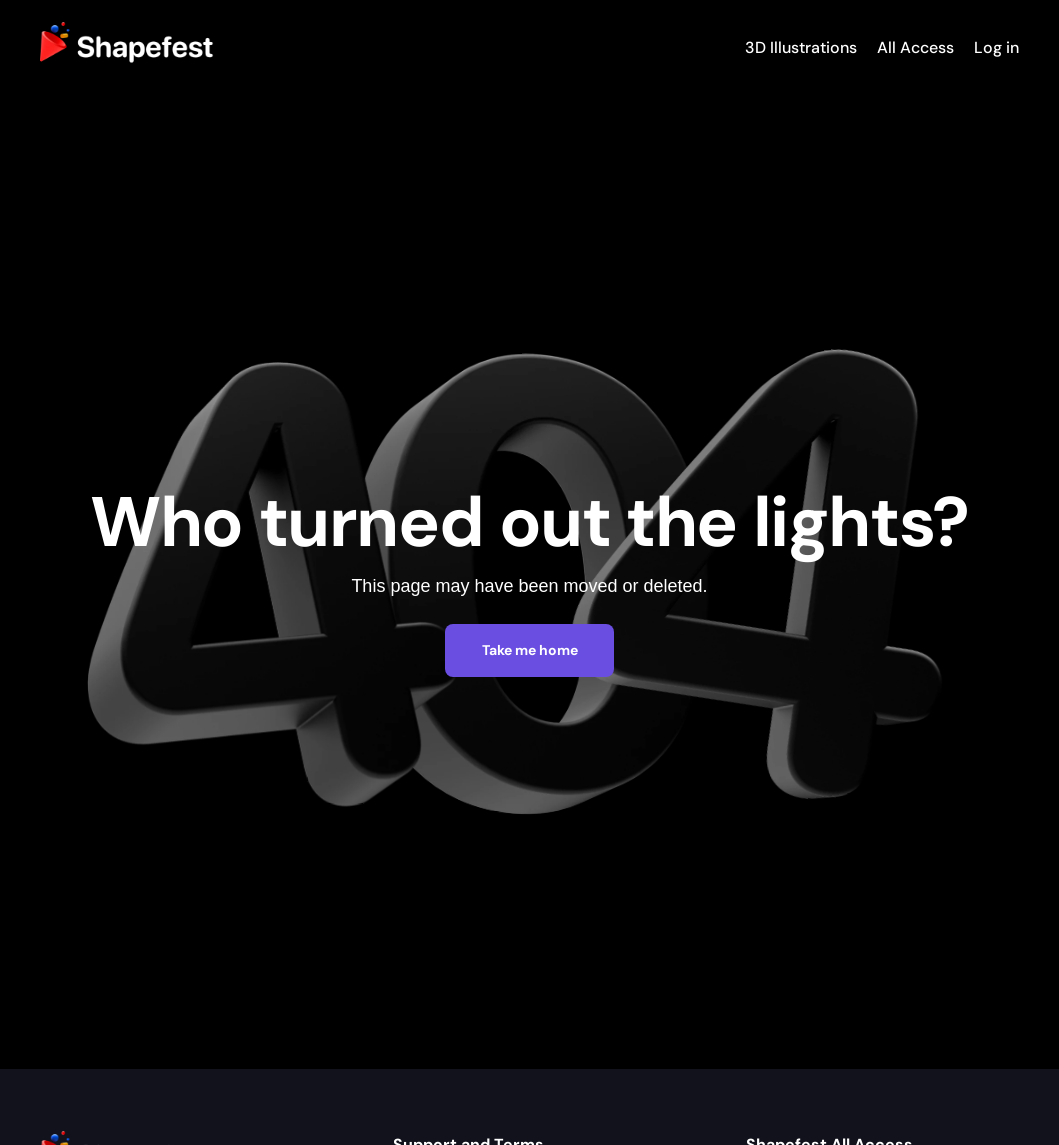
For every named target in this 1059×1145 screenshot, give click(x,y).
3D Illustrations (801, 47)
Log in (996, 47)
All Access (915, 47)
